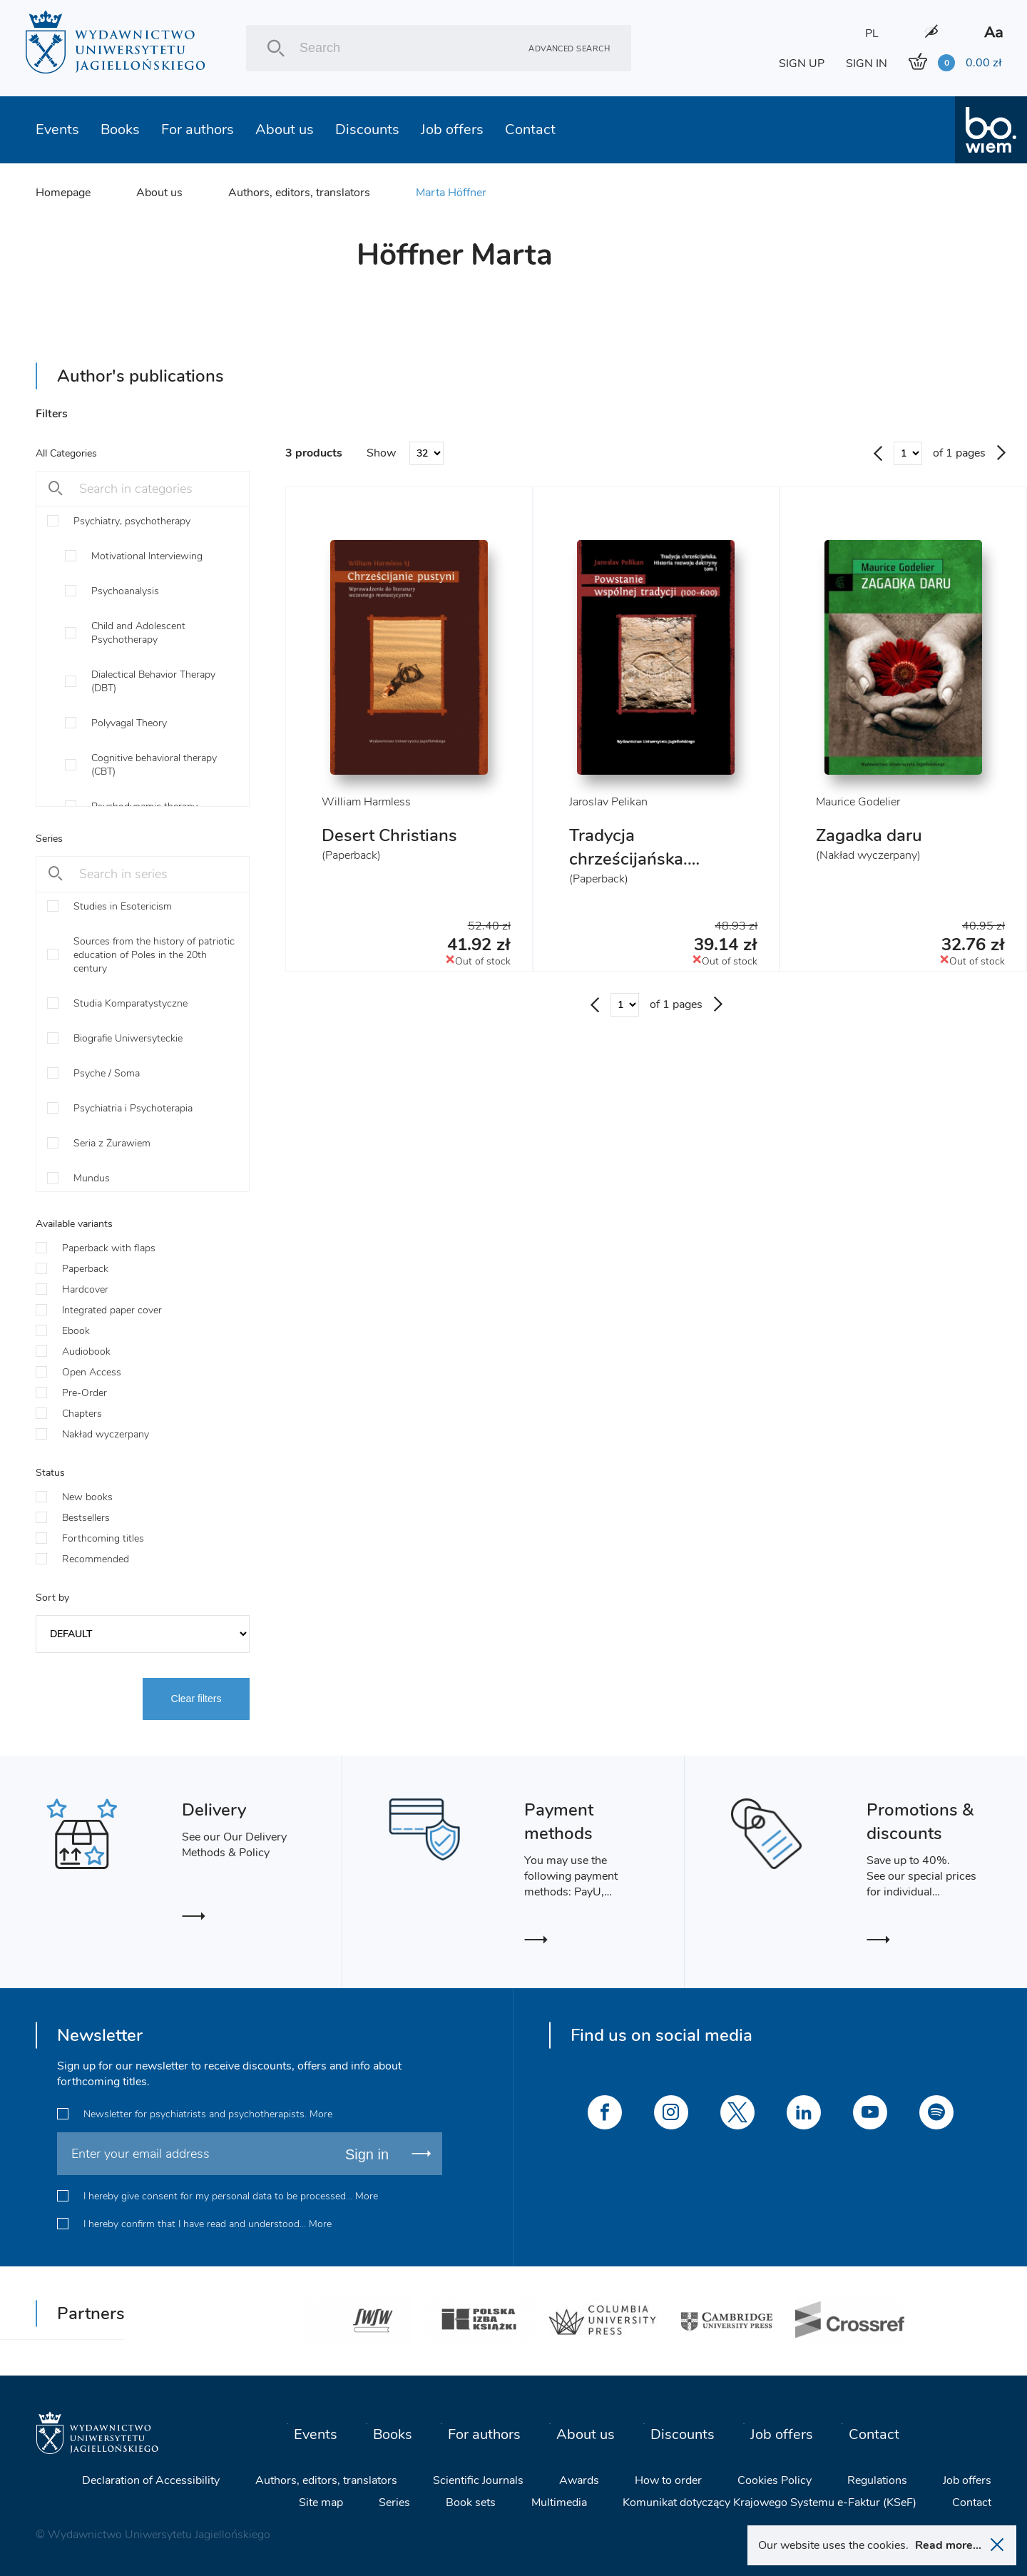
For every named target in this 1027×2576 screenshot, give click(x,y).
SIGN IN (866, 63)
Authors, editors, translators (299, 192)
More (321, 2114)
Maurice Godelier (858, 802)
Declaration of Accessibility (151, 2480)
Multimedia (559, 2502)
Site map (321, 2502)
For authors (197, 129)
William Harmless (366, 802)
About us (284, 129)
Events (57, 129)
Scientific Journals (478, 2480)
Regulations (877, 2480)
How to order (668, 2480)
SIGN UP (801, 63)
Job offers (452, 129)
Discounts (367, 129)
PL (872, 33)
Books (120, 129)
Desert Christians (389, 835)
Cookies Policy (774, 2480)
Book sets (471, 2502)
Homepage (63, 192)
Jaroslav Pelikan (608, 802)
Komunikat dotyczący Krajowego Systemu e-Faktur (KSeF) (769, 2502)
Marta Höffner (451, 192)
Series (394, 2502)
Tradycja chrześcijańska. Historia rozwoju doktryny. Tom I (633, 870)
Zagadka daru (869, 835)
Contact (530, 129)
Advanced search (569, 48)
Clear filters (196, 1698)
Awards (579, 2480)
